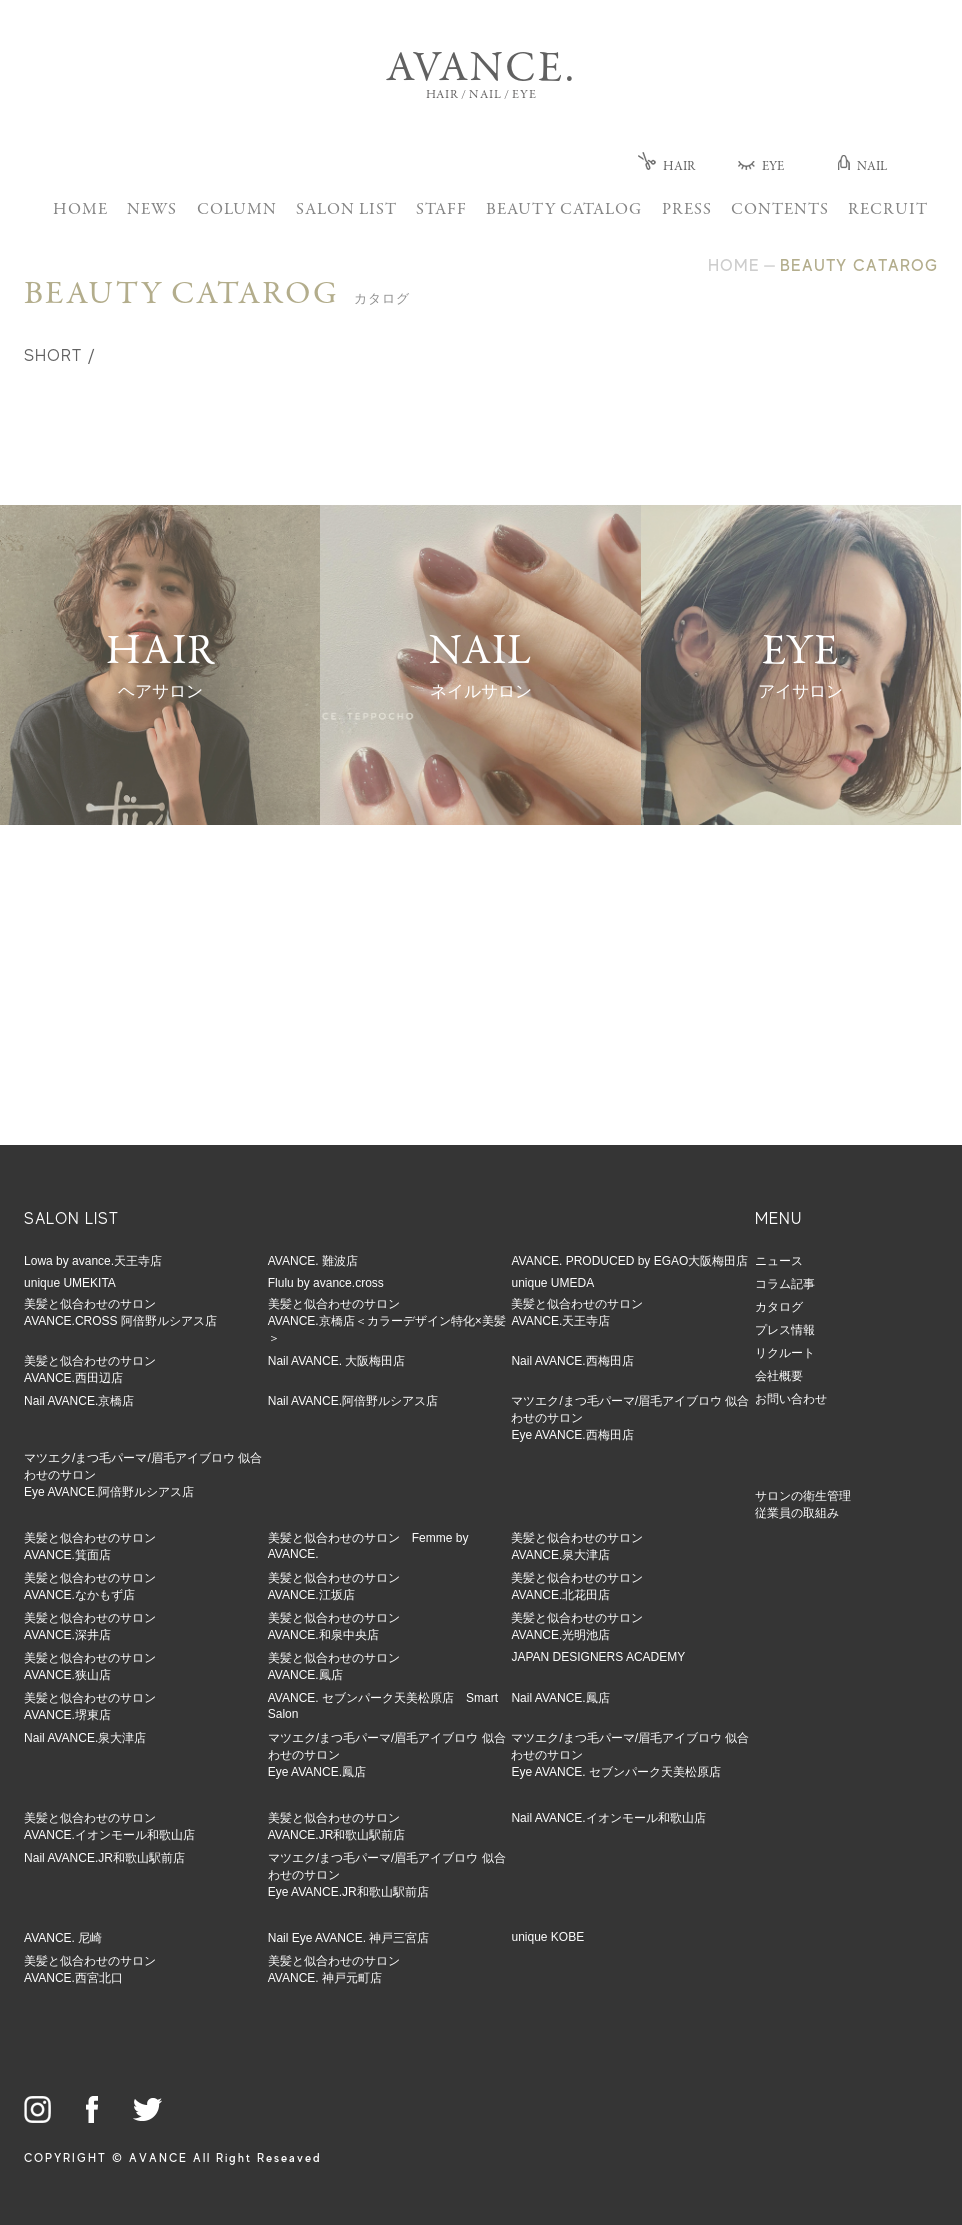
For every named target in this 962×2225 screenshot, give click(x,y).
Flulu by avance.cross (326, 1283)
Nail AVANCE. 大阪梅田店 (337, 1361)
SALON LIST (346, 210)
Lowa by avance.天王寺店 (93, 1261)
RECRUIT (888, 210)
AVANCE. (481, 70)
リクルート (785, 1353)
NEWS (152, 210)
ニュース (779, 1261)
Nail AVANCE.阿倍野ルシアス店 (353, 1401)
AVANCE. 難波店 (313, 1261)
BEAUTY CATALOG (564, 210)
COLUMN (237, 210)
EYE (761, 167)
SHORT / (59, 355)
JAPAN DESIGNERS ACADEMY (598, 1657)
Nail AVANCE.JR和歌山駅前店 (104, 1858)
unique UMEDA (552, 1283)
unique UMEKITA (70, 1283)
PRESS (687, 210)
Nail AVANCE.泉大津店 (85, 1738)
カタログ (779, 1307)
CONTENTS (780, 210)
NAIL (862, 167)
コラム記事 (785, 1284)
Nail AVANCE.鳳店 (560, 1698)
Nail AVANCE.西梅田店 (572, 1361)
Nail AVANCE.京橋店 (79, 1401)
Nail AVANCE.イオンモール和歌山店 (608, 1818)
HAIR (666, 167)
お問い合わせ (791, 1399)
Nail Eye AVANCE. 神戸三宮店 (349, 1938)
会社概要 (779, 1376)
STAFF (441, 210)
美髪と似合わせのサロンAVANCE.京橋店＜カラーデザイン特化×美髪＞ (387, 1321)
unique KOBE (547, 1937)
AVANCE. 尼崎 (63, 1938)
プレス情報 (785, 1330)
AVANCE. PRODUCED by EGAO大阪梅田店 (629, 1261)
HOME (80, 210)
